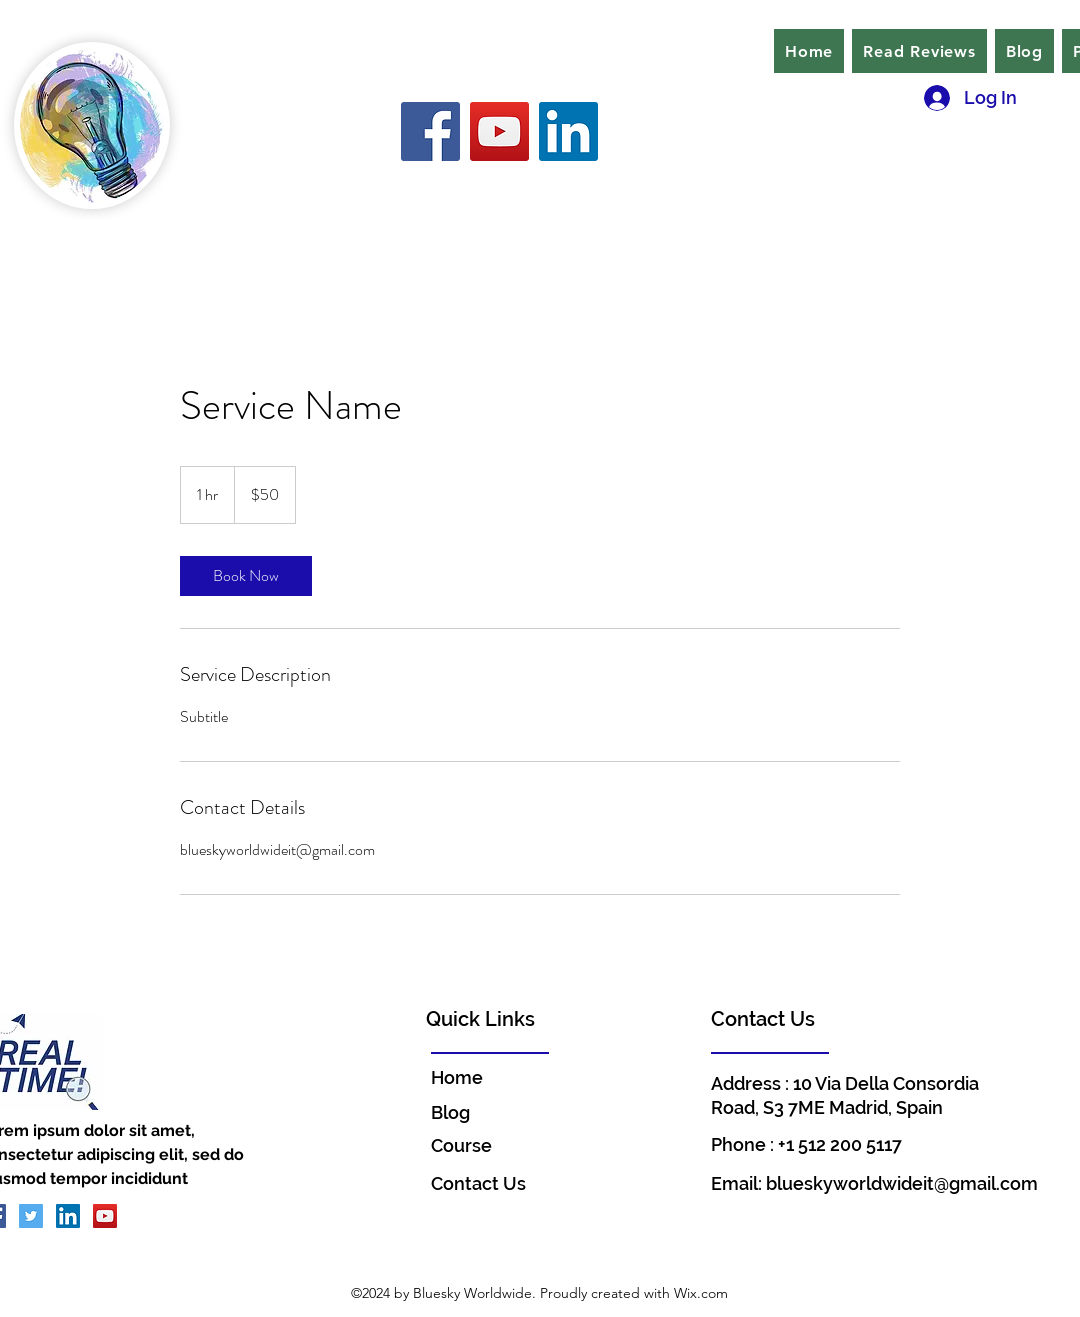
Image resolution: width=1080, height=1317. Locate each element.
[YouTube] (499, 131)
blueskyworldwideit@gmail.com (902, 1183)
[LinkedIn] (568, 131)
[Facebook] (430, 131)
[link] (246, 576)
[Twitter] (31, 1216)
